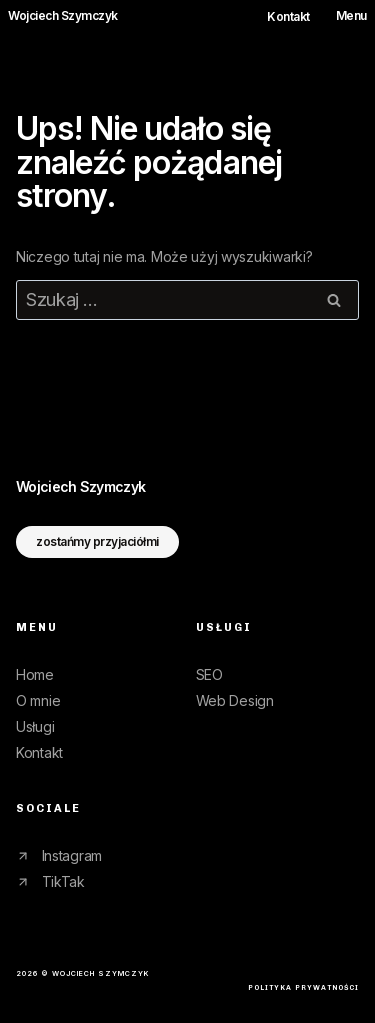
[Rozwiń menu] (343, 16)
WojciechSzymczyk (80, 486)
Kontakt (288, 17)
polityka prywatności (303, 987)
